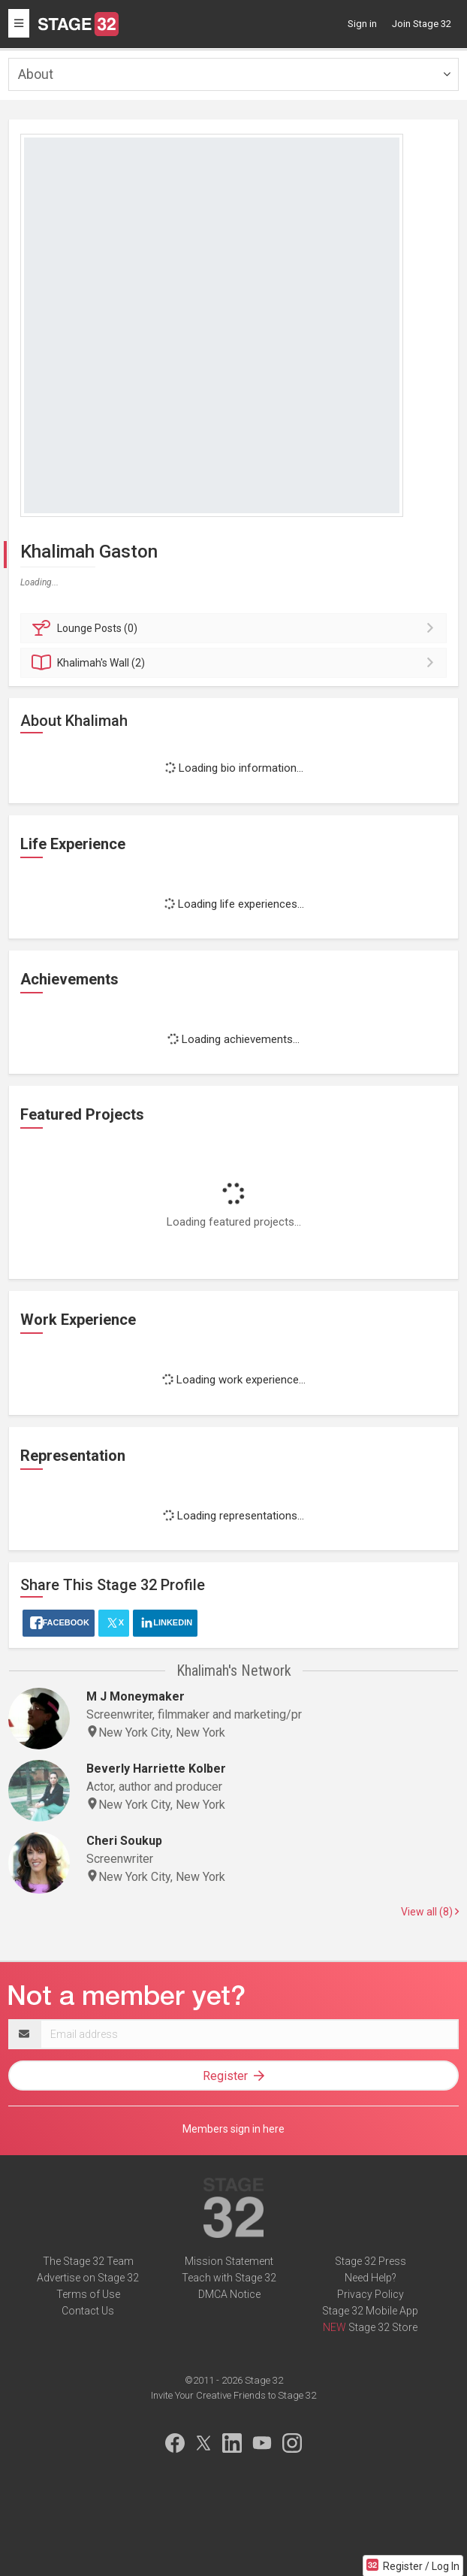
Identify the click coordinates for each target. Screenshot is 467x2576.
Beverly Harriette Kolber (156, 1768)
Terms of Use (88, 2294)
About (35, 74)
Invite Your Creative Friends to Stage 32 (233, 2395)
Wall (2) (236, 663)
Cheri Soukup (124, 1841)
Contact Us (88, 2311)
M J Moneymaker (135, 1696)
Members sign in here (233, 2129)
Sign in (362, 23)
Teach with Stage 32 (229, 2278)
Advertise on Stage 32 (88, 2278)
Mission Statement (229, 2261)
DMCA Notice (229, 2294)
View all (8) (430, 1912)
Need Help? (370, 2278)
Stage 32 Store (382, 2327)
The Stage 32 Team (88, 2261)
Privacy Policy (370, 2294)
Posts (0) (236, 628)
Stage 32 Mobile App (370, 2311)
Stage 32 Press (370, 2261)
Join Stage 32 (421, 23)
